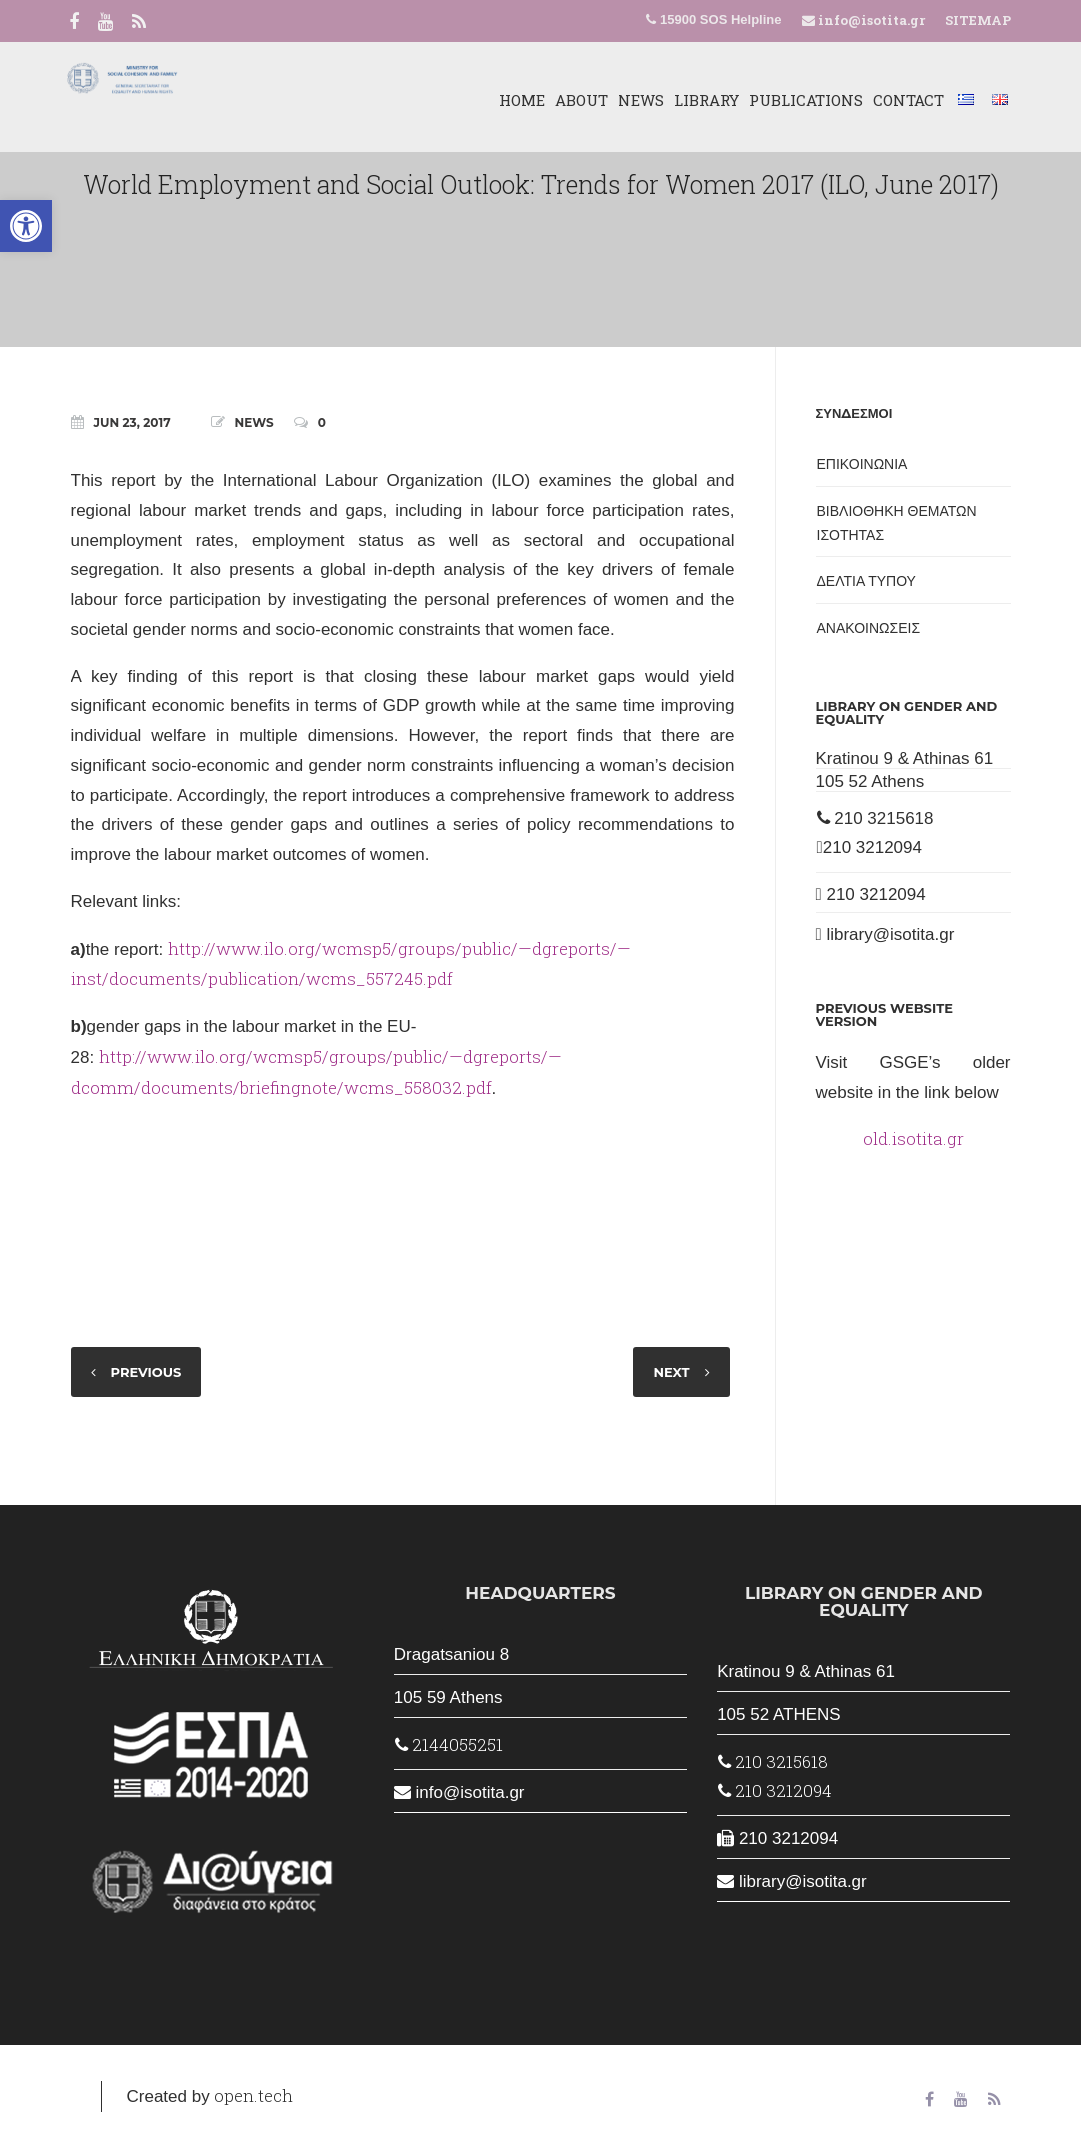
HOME (511, 100)
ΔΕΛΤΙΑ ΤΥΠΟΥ (866, 581)
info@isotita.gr (870, 20)
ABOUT (570, 100)
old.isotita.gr (913, 1138)
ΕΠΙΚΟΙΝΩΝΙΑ (862, 464)
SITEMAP (978, 20)
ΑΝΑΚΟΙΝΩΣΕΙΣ (869, 628)
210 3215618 (875, 818)
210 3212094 (870, 847)
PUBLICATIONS (795, 100)
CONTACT (897, 100)
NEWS (630, 100)
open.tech (253, 2095)
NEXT (671, 1372)
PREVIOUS (146, 1372)
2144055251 (449, 1744)
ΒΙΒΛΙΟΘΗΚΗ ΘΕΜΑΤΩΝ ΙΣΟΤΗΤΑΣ (897, 523)
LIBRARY (695, 100)
